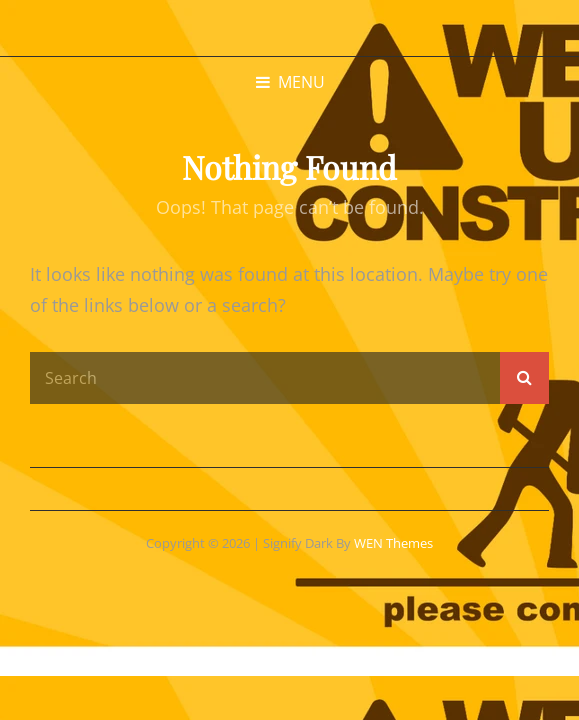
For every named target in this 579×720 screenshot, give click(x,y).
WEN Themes (393, 543)
